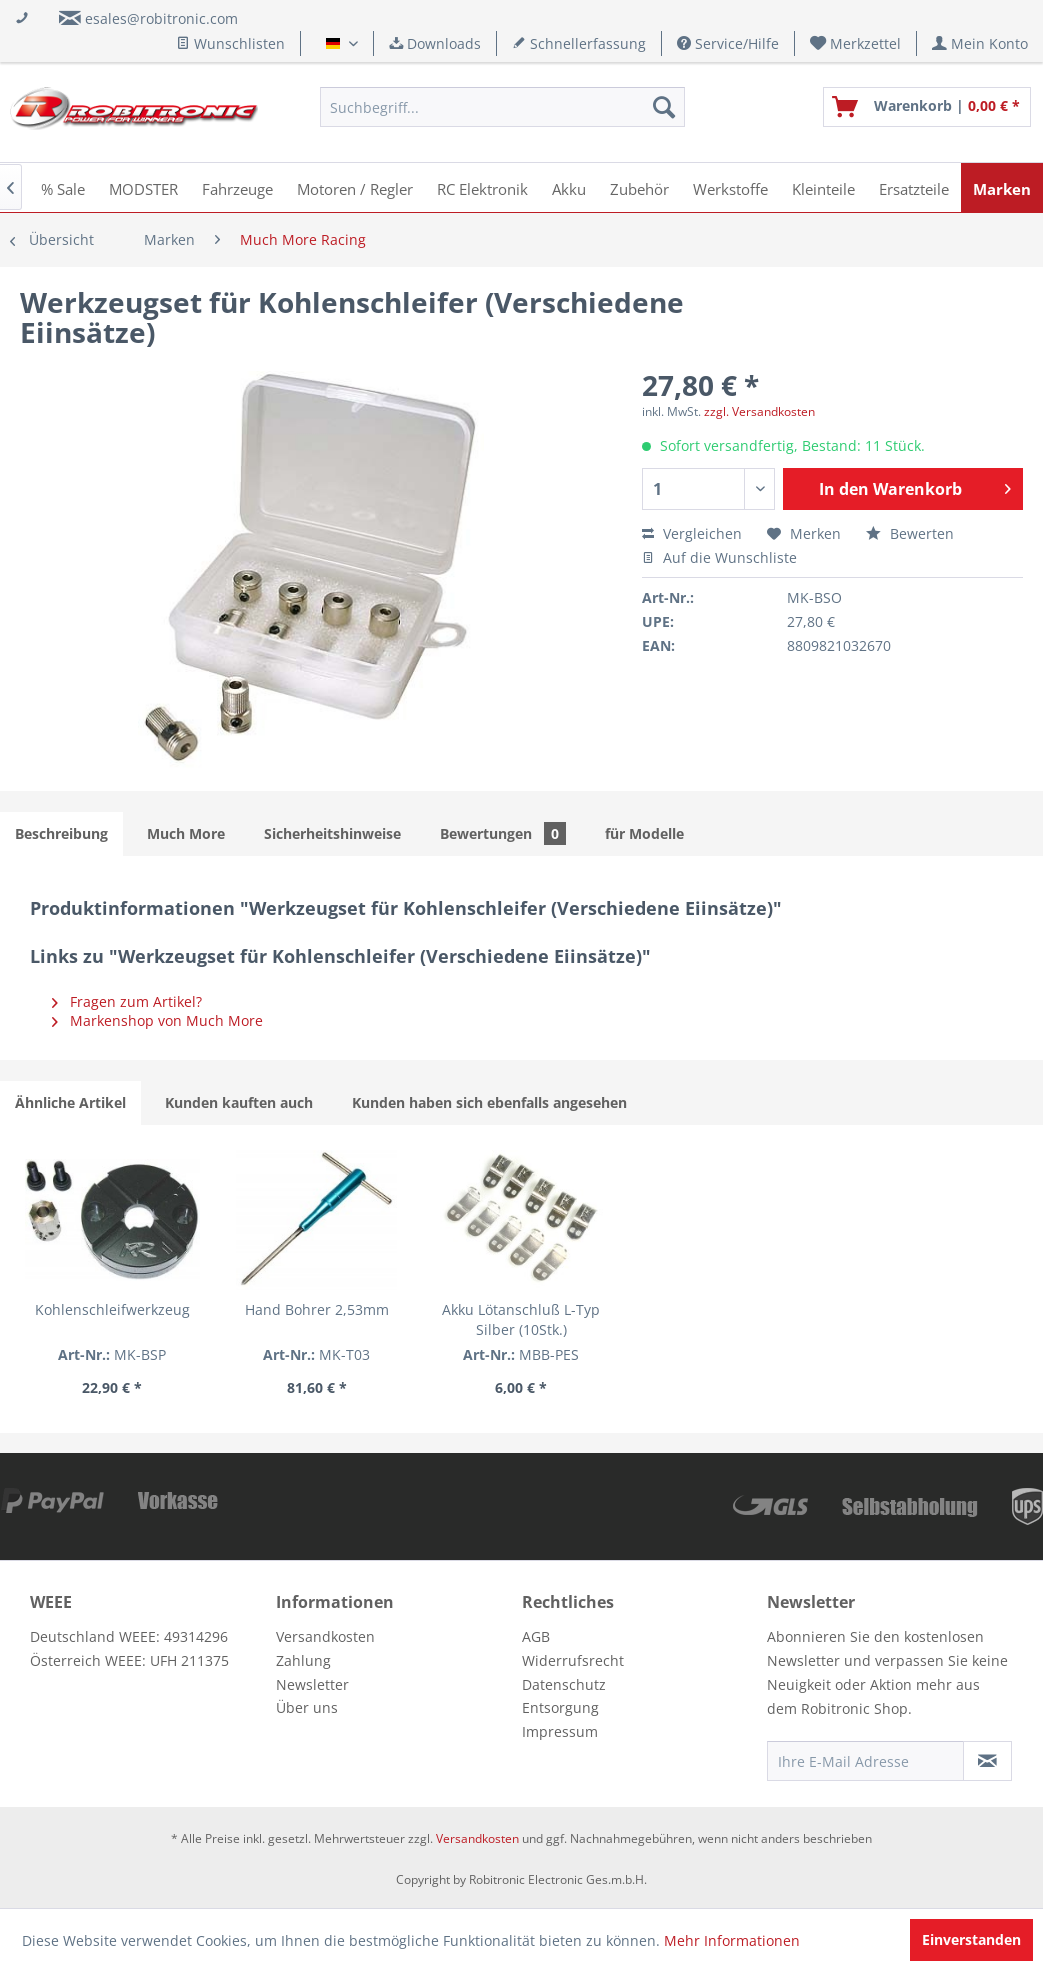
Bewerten (910, 533)
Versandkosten (325, 1636)
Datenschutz (564, 1684)
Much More (186, 833)
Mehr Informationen (732, 1940)
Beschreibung (61, 833)
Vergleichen (692, 533)
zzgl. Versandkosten (759, 411)
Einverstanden (971, 1939)
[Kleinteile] (823, 187)
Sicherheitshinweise (332, 833)
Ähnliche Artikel (70, 1102)
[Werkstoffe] (730, 187)
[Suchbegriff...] (502, 107)
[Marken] (1002, 187)
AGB (536, 1636)
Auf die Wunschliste (719, 557)
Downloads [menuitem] (435, 43)
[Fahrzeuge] (237, 187)
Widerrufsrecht (573, 1660)
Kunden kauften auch (239, 1102)
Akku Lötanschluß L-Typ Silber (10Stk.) (521, 1319)
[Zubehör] (639, 187)
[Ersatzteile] (914, 187)
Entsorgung (560, 1707)
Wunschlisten (230, 43)
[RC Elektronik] (482, 187)
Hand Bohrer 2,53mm (317, 1309)
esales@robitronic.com (161, 18)
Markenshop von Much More (157, 1020)
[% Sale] (63, 187)
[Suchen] (664, 107)
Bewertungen (503, 833)
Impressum (560, 1731)
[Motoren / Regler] (355, 187)
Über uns (307, 1707)
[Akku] (569, 187)
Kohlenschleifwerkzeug (112, 1309)
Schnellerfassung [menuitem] (579, 43)
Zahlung (303, 1660)
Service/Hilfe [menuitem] (728, 43)
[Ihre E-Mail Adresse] (865, 1761)
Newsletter (312, 1684)
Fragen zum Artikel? (127, 1001)
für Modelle (644, 833)
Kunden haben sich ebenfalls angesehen (489, 1102)
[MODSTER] (143, 187)
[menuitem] (856, 43)
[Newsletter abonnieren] (987, 1761)
